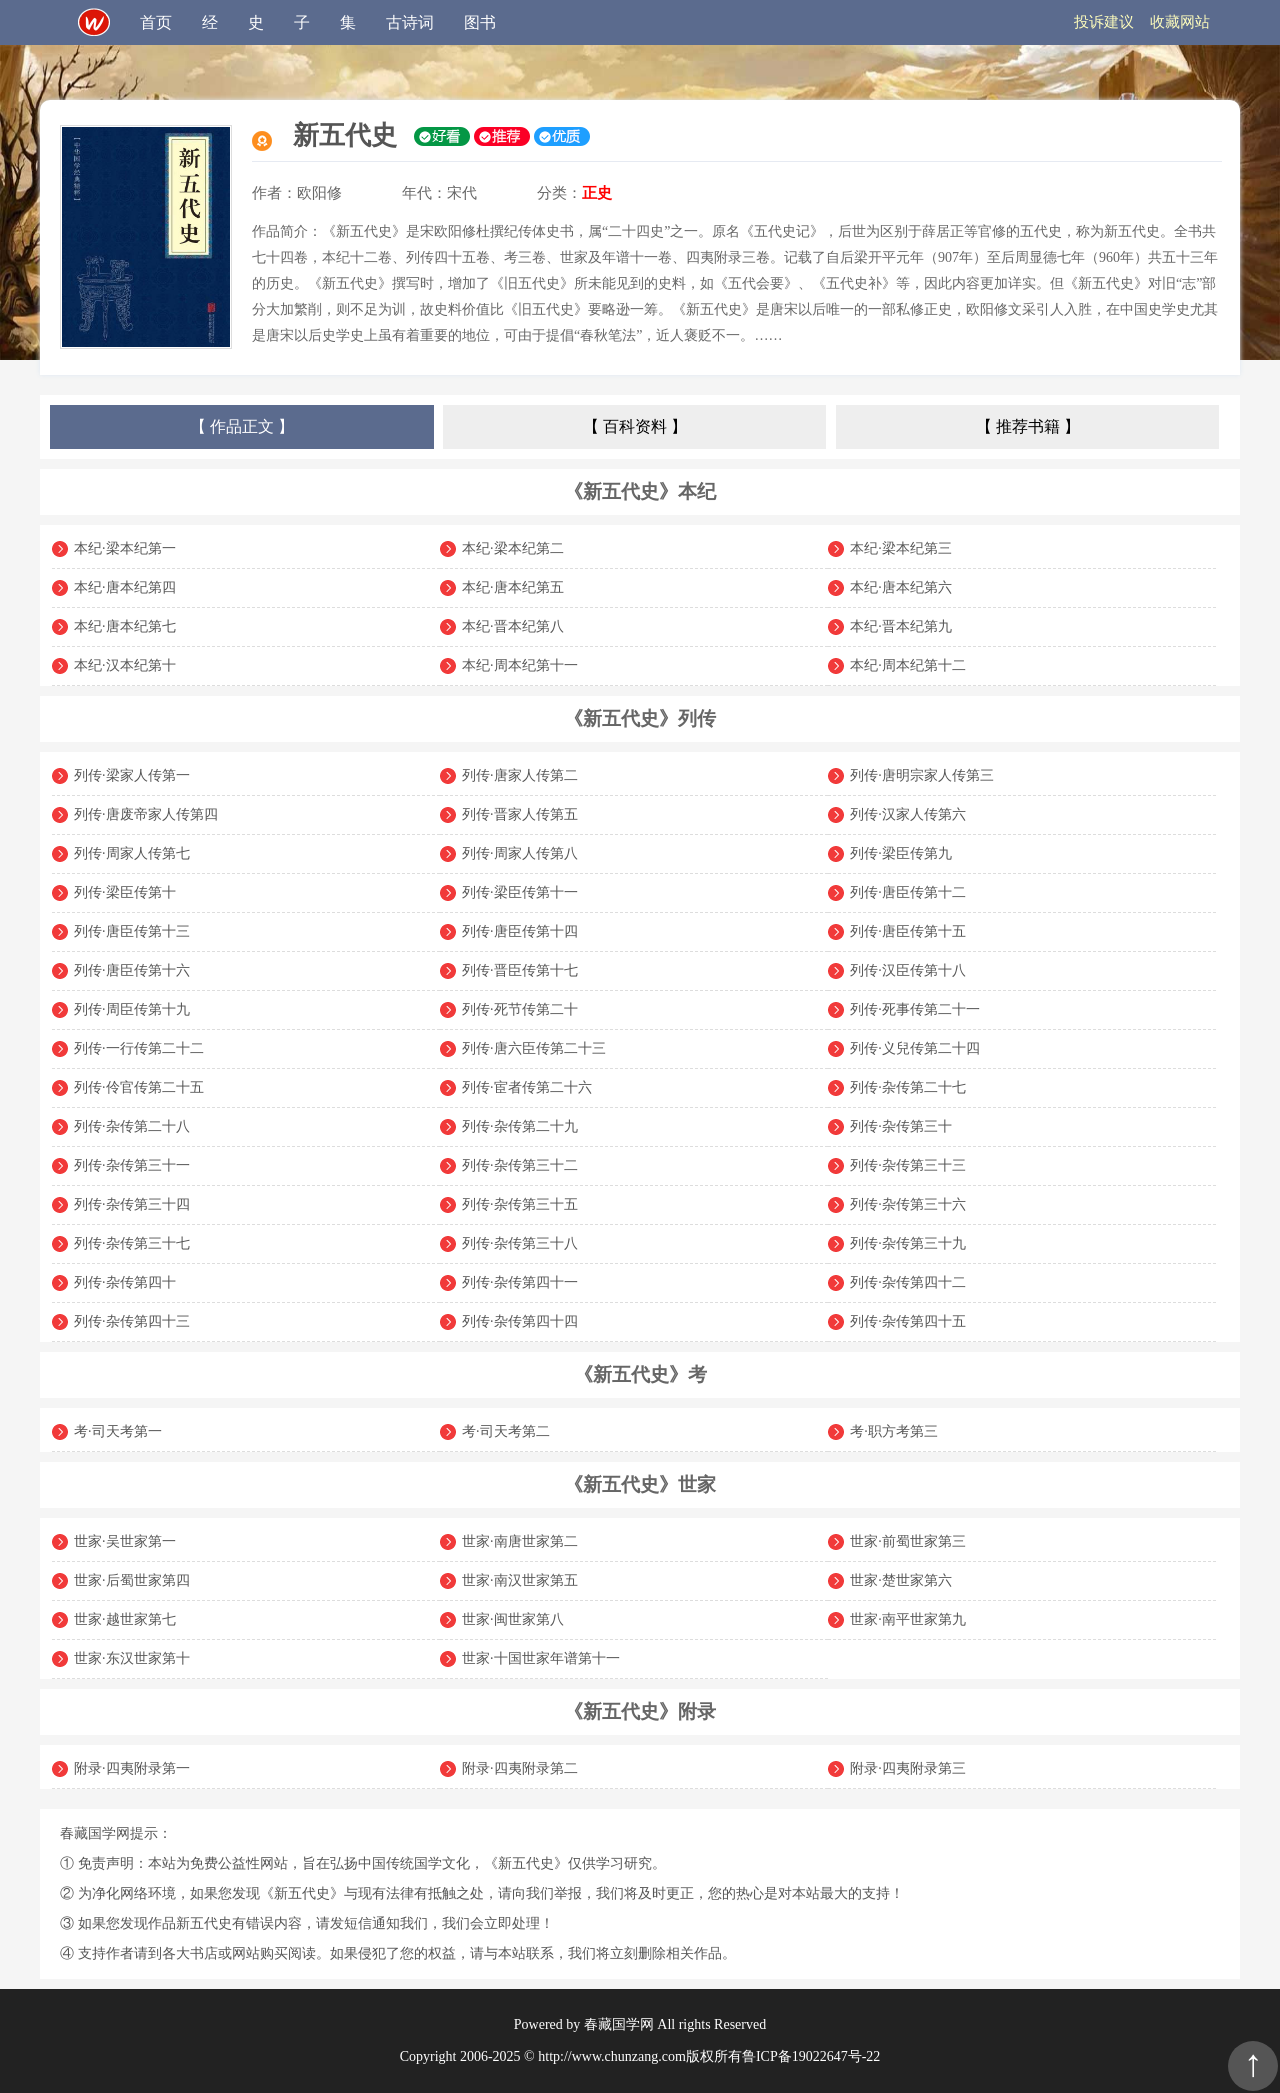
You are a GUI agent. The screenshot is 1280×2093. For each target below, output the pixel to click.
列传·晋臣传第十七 (520, 970)
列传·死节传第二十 (520, 1009)
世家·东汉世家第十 (132, 1658)
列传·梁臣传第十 (125, 892)
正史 (597, 193)
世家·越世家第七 (125, 1619)
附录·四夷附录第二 (520, 1768)
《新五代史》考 (640, 1374)
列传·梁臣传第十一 (520, 892)
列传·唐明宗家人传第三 (922, 775)
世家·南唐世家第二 (520, 1541)
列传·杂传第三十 (901, 1126)
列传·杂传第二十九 (520, 1126)
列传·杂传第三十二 (520, 1165)
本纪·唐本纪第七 (125, 626)
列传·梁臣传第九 (901, 853)
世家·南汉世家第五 (520, 1580)
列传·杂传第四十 (125, 1282)
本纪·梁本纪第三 (901, 548)
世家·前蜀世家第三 (908, 1541)
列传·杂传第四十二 (908, 1282)
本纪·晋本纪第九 (901, 626)
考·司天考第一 (118, 1431)
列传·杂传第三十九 (908, 1243)
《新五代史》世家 (640, 1484)
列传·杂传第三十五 (520, 1204)
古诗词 (410, 22)
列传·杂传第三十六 (908, 1204)
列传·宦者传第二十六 (527, 1087)
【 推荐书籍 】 (1028, 426)
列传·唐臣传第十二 (908, 892)
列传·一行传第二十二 (139, 1048)
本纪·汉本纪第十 (125, 665)
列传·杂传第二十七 (908, 1087)
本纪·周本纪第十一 (520, 665)
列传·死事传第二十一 (915, 1009)
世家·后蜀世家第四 (132, 1580)
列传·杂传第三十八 (520, 1243)
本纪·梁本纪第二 (513, 548)
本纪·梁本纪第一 (125, 548)
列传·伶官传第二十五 (139, 1087)
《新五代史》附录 (640, 1711)
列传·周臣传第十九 (132, 1009)
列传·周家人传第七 (132, 853)
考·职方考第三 (894, 1431)
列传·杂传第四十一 (520, 1282)
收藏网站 (1180, 22)
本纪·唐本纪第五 (513, 587)
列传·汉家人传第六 (908, 814)
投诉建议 (1104, 22)
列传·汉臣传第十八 (908, 970)
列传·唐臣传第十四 (520, 931)
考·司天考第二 (506, 1431)
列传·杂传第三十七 (132, 1243)
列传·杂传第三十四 (132, 1204)
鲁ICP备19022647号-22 (811, 2056)
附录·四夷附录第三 (908, 1768)
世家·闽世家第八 (513, 1619)
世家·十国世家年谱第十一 (541, 1658)
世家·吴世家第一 (125, 1541)
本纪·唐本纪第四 (125, 587)
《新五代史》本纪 (640, 491)
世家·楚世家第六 (901, 1580)
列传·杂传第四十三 (132, 1321)
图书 (480, 22)
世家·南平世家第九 (908, 1619)
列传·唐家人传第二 (520, 775)
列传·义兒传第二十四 (915, 1048)
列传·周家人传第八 (520, 853)
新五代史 (345, 135)
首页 (156, 22)
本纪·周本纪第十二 (908, 665)
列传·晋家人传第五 (520, 814)
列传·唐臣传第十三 (132, 931)
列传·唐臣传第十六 (132, 970)
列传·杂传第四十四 (520, 1321)
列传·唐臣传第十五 (908, 931)
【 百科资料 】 (635, 426)
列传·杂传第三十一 (132, 1165)
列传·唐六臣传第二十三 (534, 1048)
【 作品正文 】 (242, 426)
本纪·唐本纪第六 (901, 587)
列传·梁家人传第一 (132, 775)
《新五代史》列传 (640, 718)
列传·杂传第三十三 (908, 1165)
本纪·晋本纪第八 (513, 626)
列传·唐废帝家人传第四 (146, 814)
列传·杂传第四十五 (908, 1321)
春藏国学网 (619, 2024)
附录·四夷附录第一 (132, 1768)
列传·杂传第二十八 (132, 1126)
